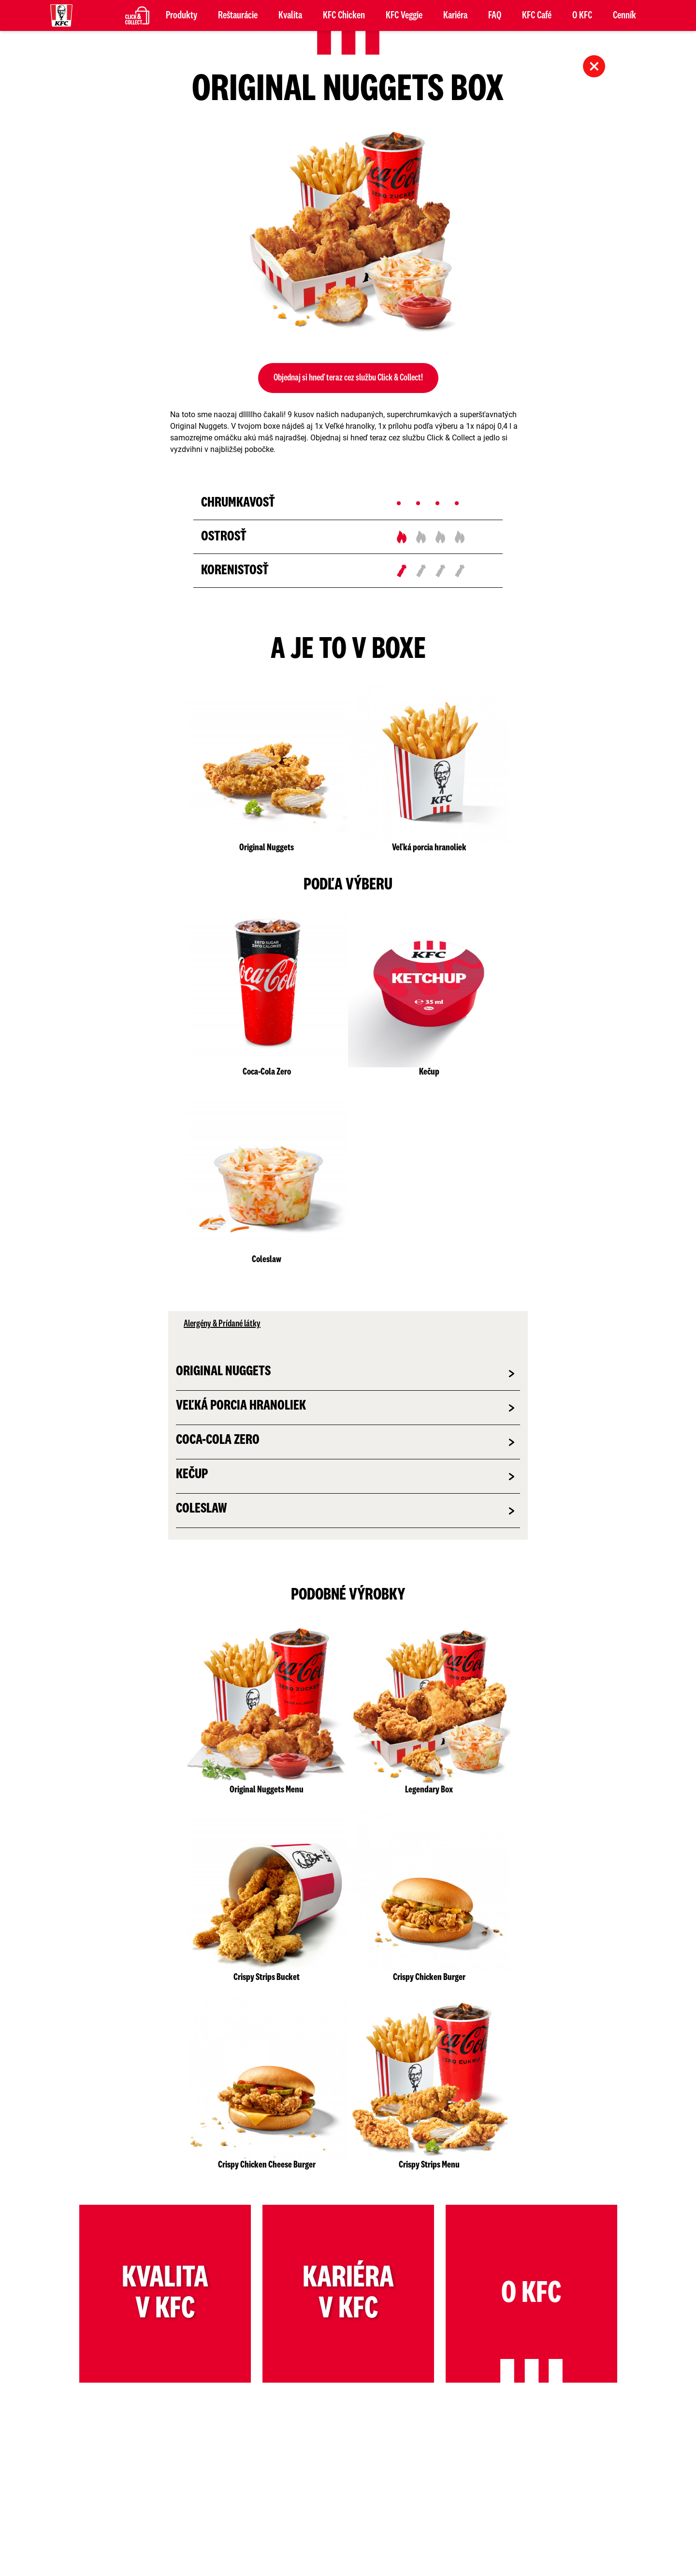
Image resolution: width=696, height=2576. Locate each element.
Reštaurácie (238, 15)
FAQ (494, 15)
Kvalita (290, 15)
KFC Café (536, 15)
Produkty (181, 15)
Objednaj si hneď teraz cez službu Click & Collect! (348, 378)
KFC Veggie (404, 15)
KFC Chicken (344, 15)
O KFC (582, 15)
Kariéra (455, 15)
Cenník (624, 15)
